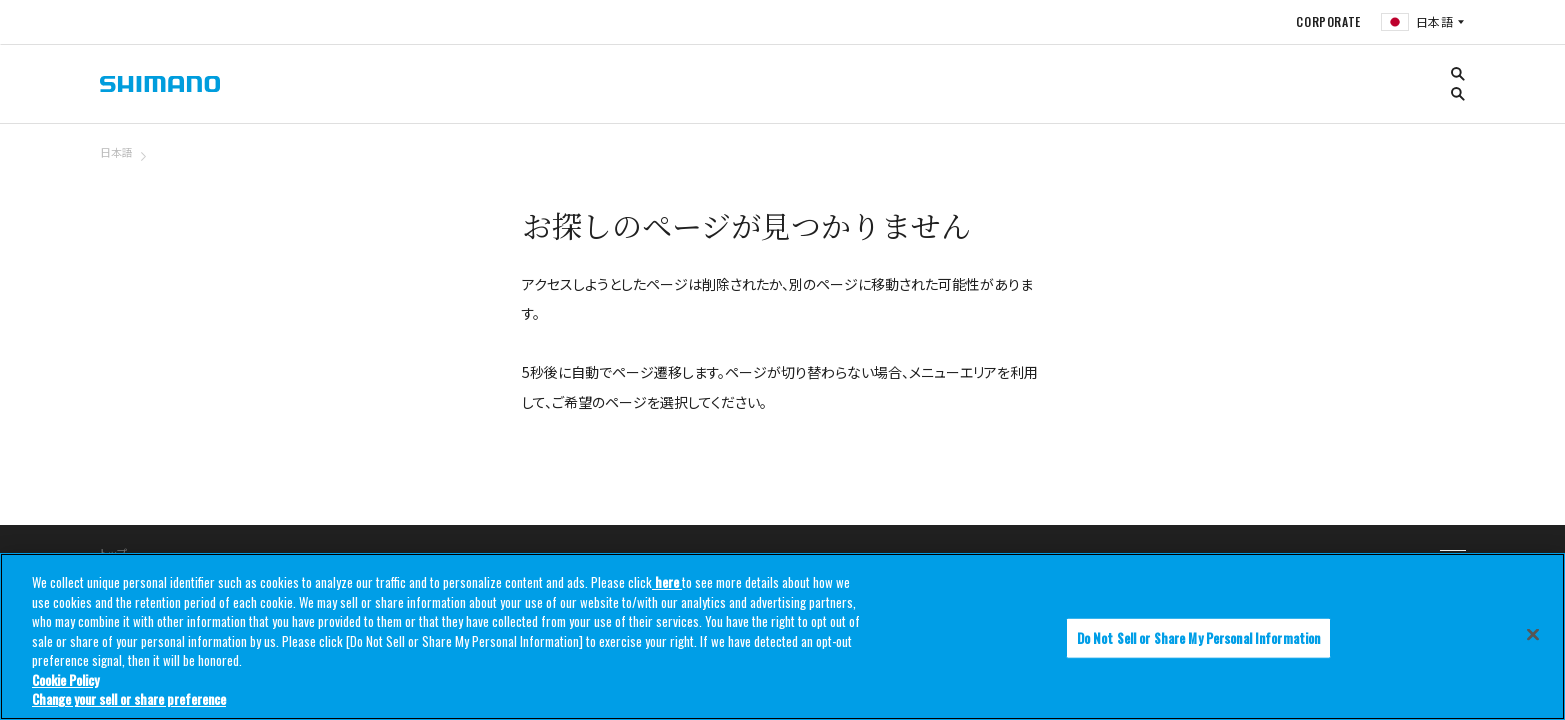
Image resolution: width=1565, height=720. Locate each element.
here (667, 582)
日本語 (116, 152)
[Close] (1533, 634)
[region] (782, 636)
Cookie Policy (65, 680)
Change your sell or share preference (129, 699)
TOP (1453, 164)
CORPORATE (1328, 21)
